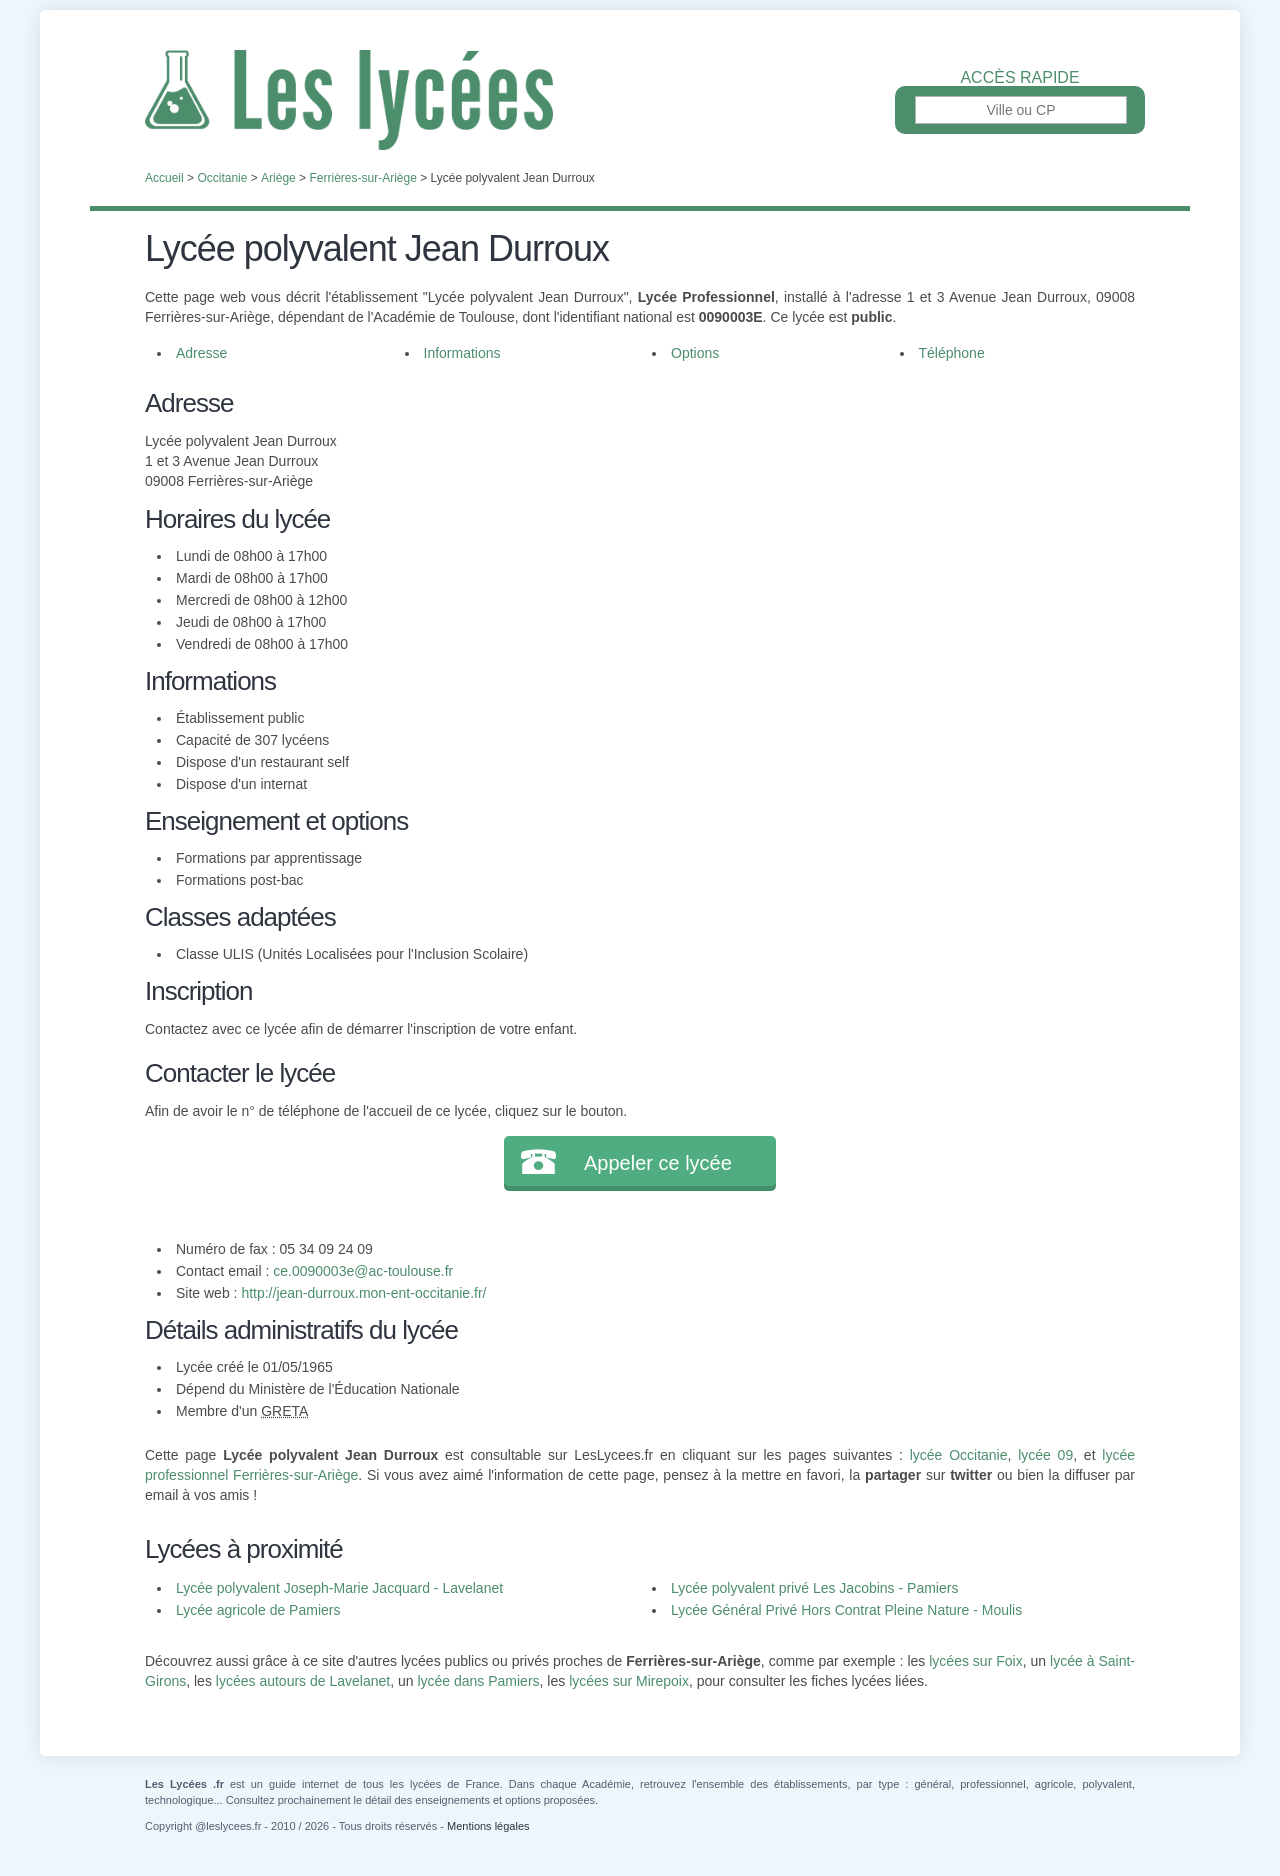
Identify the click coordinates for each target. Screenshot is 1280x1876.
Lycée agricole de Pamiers (258, 1610)
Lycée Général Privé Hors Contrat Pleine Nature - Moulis (846, 1610)
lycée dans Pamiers (478, 1681)
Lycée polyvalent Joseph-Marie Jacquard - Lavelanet (339, 1588)
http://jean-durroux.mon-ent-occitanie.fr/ (363, 1293)
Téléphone (952, 353)
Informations (462, 353)
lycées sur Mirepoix (629, 1681)
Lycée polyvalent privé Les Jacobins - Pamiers (814, 1588)
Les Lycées (640, 100)
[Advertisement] (878, 524)
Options (695, 353)
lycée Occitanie (959, 1455)
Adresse (201, 353)
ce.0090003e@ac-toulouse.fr (363, 1271)
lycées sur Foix (975, 1661)
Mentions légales (488, 1826)
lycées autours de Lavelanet (303, 1681)
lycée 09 (1045, 1455)
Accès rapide (1019, 78)
